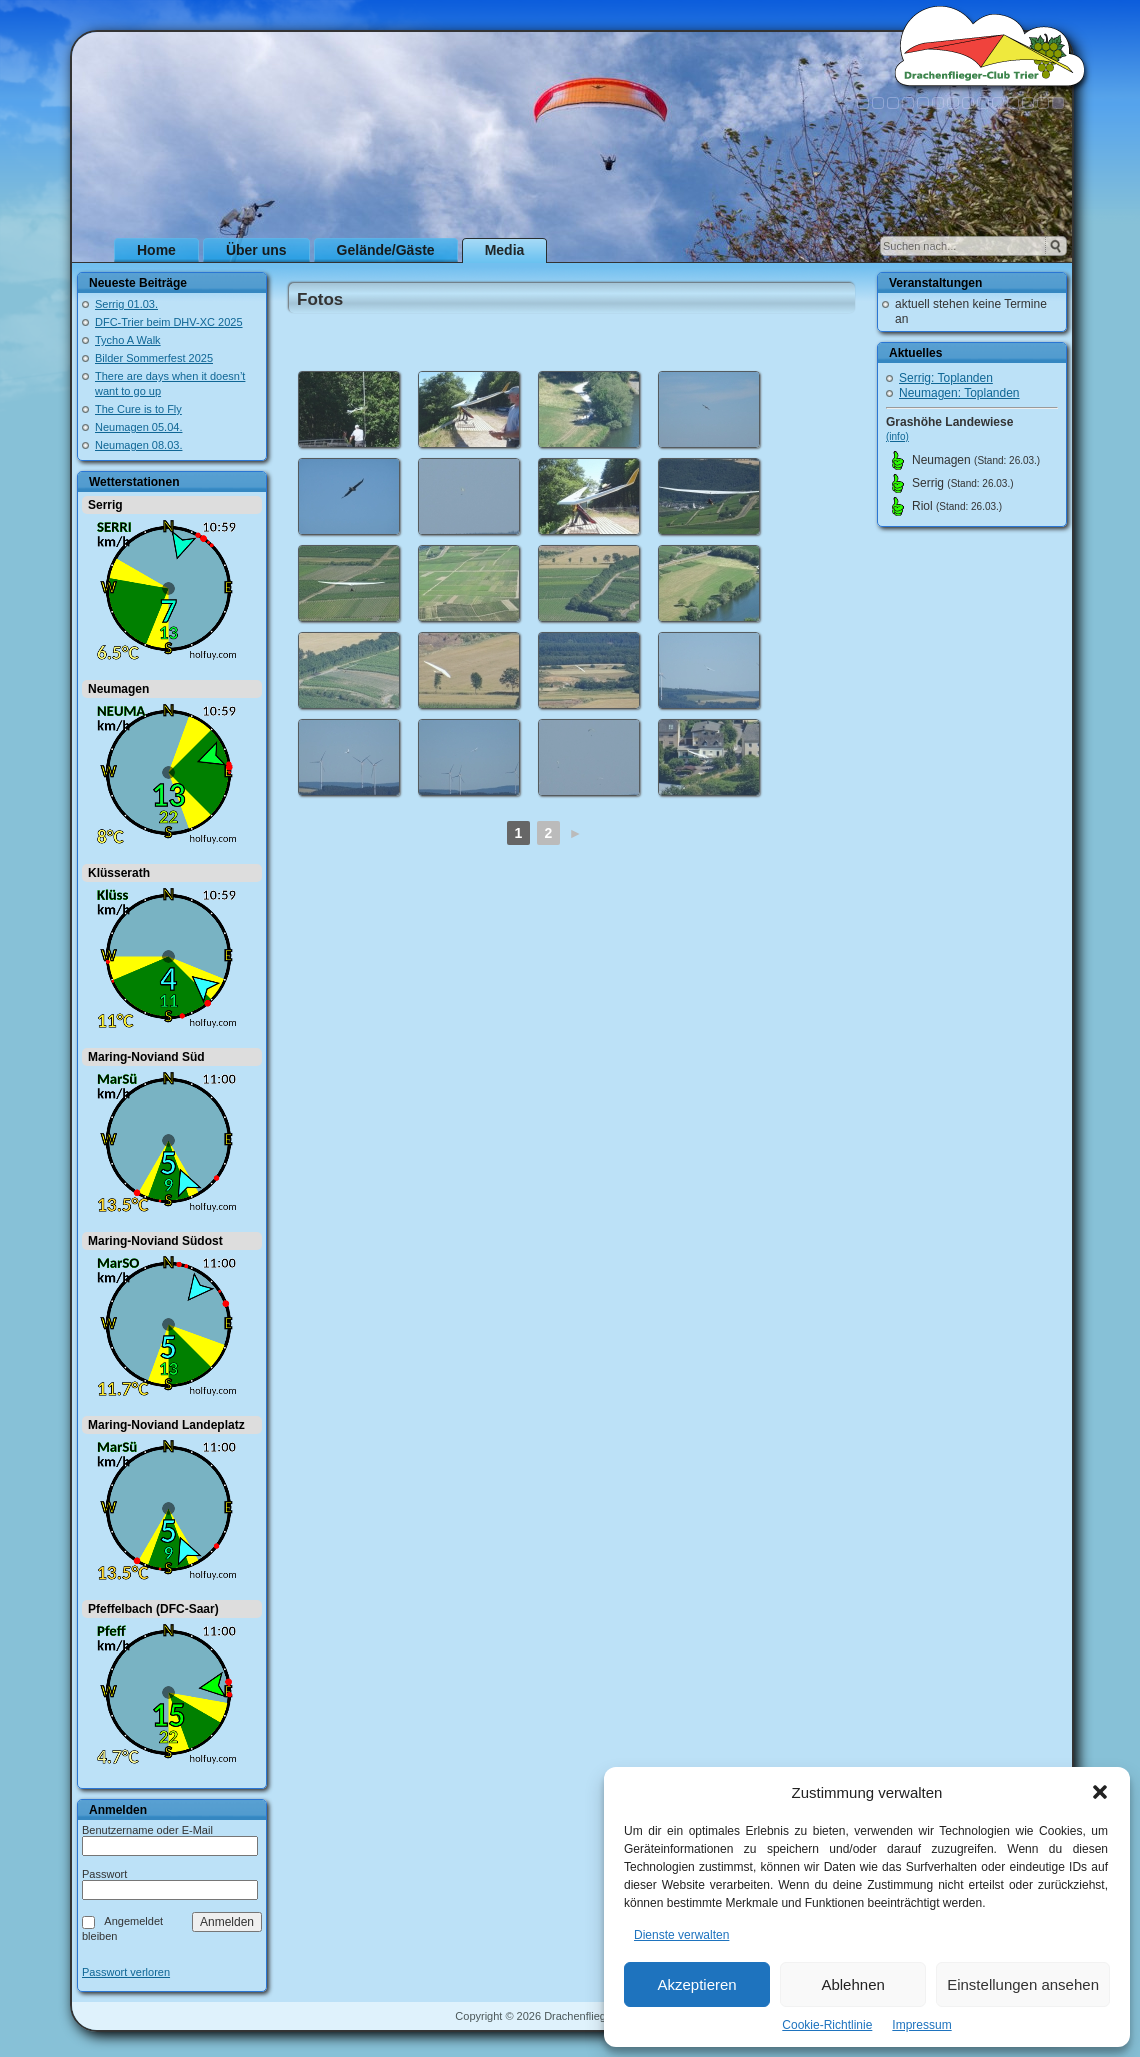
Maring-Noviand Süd (146, 1057)
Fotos (320, 299)
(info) (897, 436)
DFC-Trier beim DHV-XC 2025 (169, 322)
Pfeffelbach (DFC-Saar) (153, 1609)
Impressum (921, 2025)
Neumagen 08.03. (138, 445)
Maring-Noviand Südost (155, 1241)
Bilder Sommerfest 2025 (154, 358)
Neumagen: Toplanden (959, 393)
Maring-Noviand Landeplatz (166, 1425)
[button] (1100, 1792)
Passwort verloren (126, 1972)
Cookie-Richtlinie (827, 2025)
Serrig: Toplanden (946, 378)
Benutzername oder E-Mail (147, 1830)
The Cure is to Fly (138, 409)
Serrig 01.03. (126, 304)
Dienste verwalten (681, 1935)
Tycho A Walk (128, 340)
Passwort (104, 1874)
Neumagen (118, 689)
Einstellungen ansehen (1023, 1984)
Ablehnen (852, 1984)
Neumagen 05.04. (138, 427)
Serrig (105, 505)
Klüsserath (119, 873)
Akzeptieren (696, 1984)
